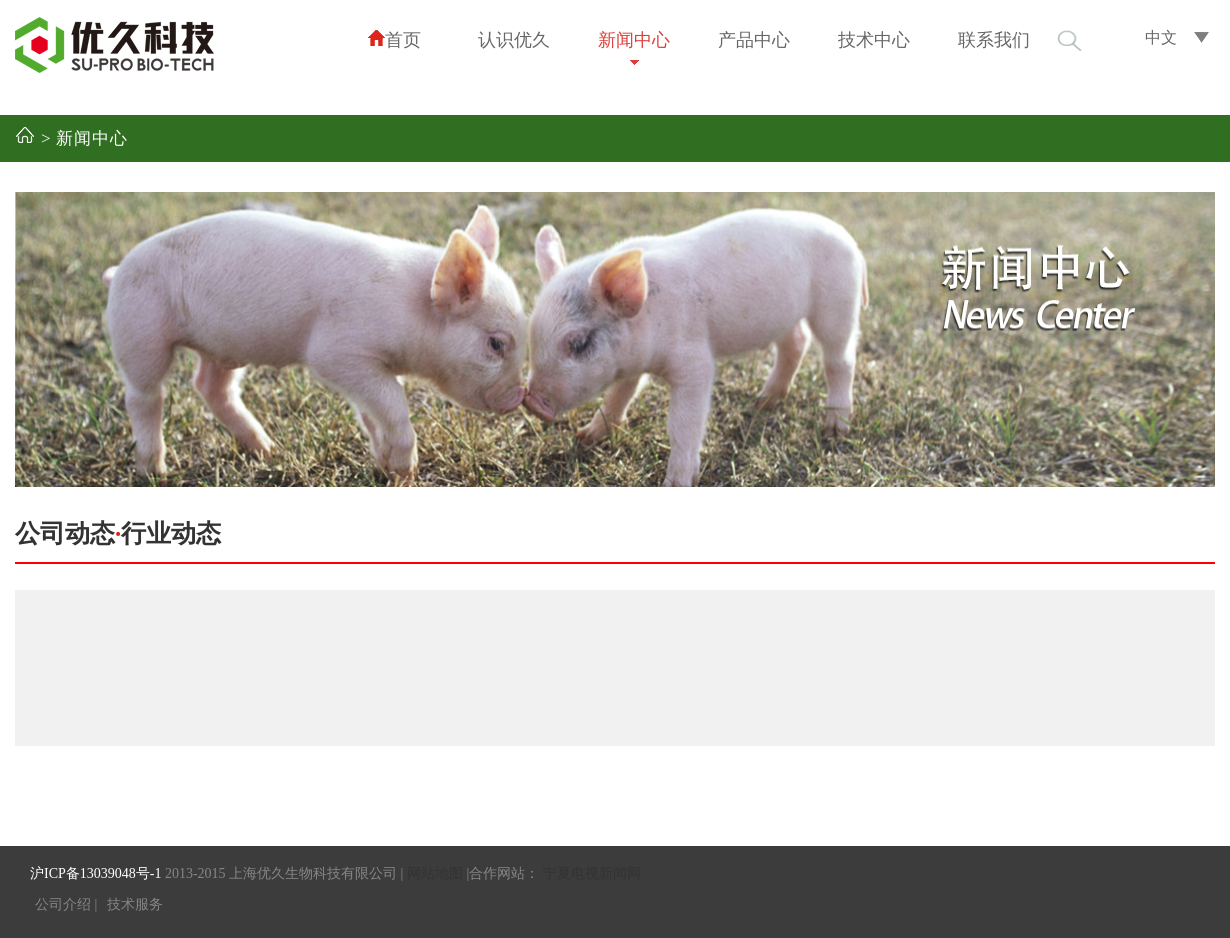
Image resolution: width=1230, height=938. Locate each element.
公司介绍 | (66, 904)
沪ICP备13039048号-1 (95, 873)
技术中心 (874, 40)
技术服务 (135, 904)
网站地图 (435, 873)
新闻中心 (634, 40)
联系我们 (994, 40)
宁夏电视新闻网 (592, 873)
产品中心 (754, 40)
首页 (394, 39)
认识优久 (514, 40)
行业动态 (171, 533)
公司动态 (65, 533)
